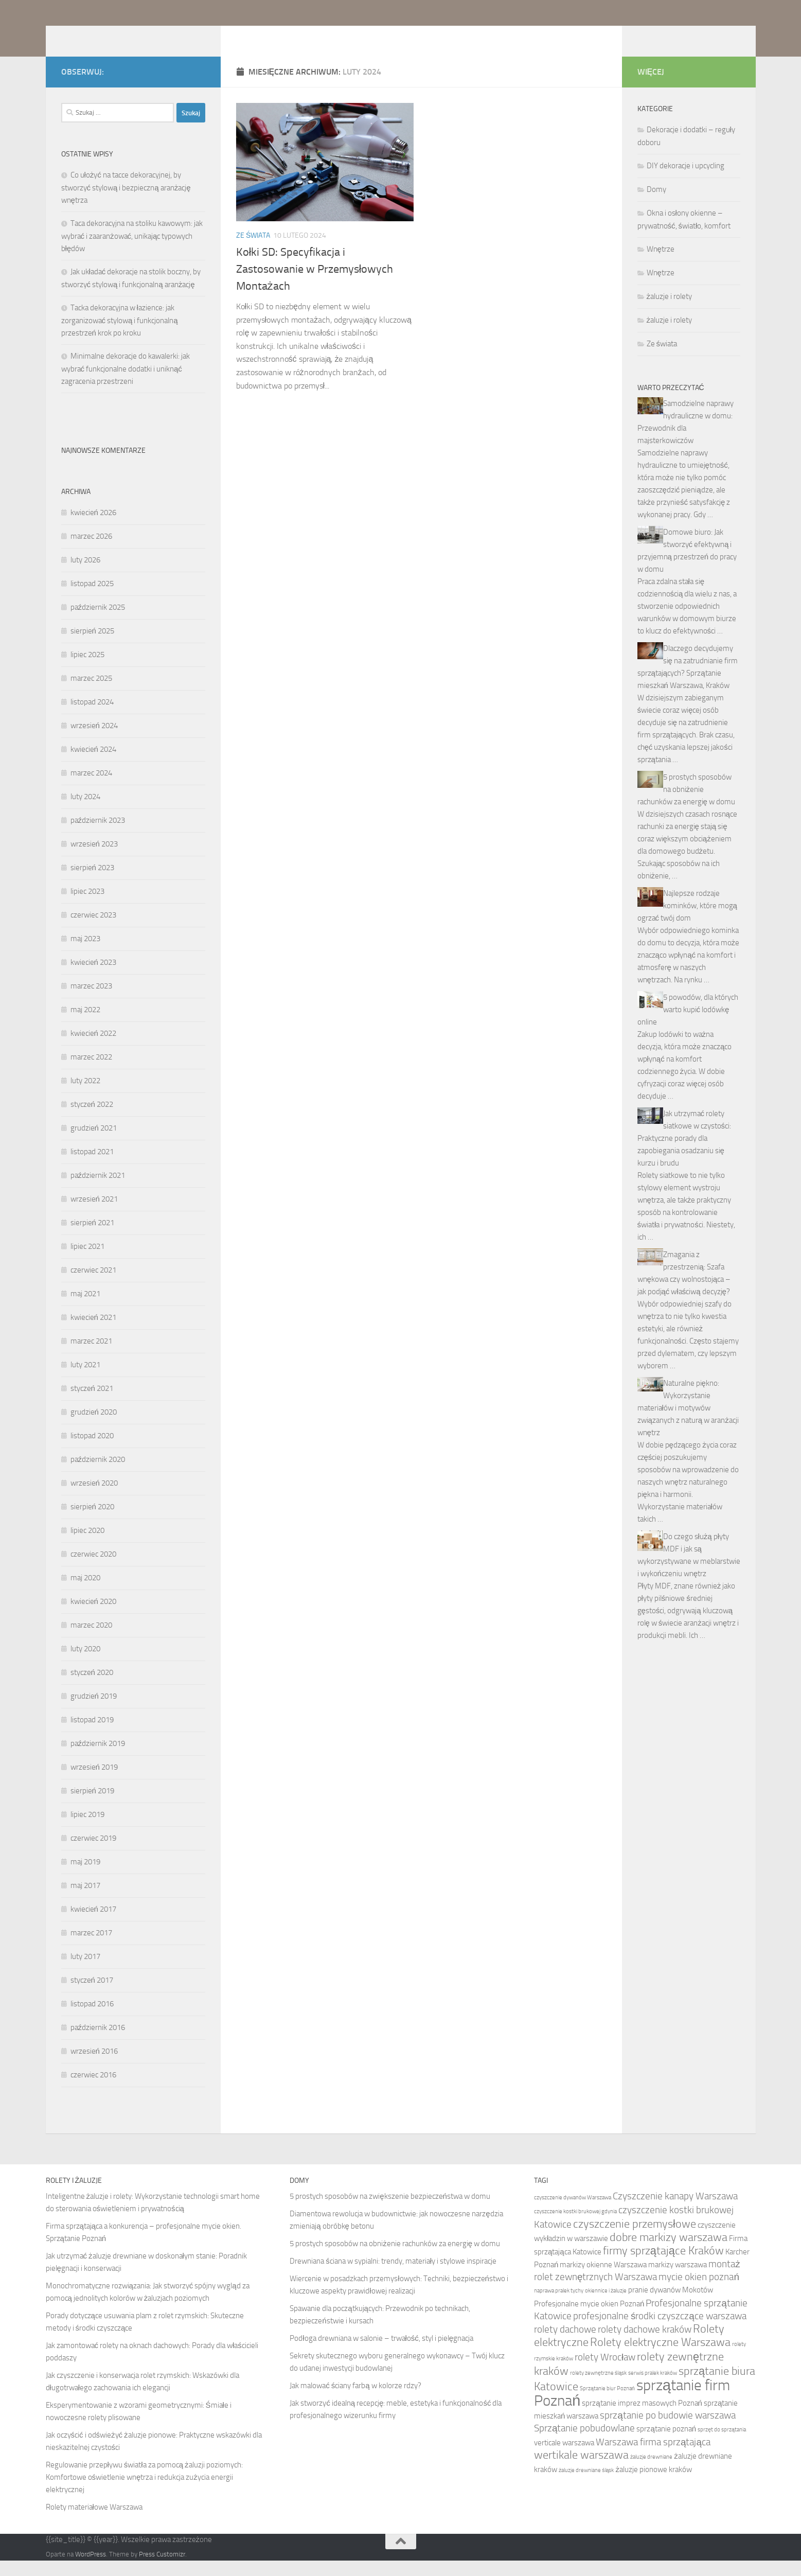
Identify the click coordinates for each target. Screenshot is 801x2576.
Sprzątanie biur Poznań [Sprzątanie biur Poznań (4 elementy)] (607, 2404)
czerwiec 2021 (93, 1285)
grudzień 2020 (93, 1427)
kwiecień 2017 (93, 1924)
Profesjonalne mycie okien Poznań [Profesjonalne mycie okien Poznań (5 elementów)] (589, 2319)
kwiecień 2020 (93, 1616)
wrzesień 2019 (94, 1782)
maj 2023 (85, 954)
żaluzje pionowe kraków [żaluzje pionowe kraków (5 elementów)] (654, 2485)
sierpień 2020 (92, 1522)
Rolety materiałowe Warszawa (94, 2522)
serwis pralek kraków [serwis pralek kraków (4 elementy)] (652, 2388)
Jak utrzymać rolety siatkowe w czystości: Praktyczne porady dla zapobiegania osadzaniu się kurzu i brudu (684, 1153)
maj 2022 (85, 1025)
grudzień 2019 (93, 1711)
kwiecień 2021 (93, 1332)
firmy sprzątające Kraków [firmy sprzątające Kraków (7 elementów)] (663, 2266)
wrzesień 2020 (94, 1498)
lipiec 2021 (87, 1261)
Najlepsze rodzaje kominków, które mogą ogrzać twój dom (687, 921)
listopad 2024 (92, 717)
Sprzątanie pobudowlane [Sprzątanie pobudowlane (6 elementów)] (584, 2443)
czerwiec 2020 (93, 1569)
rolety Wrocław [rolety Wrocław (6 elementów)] (605, 2372)
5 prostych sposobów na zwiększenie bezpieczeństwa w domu (390, 2211)
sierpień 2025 (92, 646)
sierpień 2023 (92, 883)
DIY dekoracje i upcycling (685, 181)
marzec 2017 (91, 1948)
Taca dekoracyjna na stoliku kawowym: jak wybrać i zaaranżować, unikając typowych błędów (132, 251)
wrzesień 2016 (94, 2066)
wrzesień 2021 (94, 1214)
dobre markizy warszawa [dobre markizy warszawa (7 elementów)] (668, 2253)
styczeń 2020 (91, 1687)
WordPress (90, 2569)
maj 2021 (85, 1309)
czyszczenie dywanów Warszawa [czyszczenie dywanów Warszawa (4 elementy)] (572, 2213)
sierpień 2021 (92, 1238)
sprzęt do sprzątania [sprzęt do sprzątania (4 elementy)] (722, 2445)
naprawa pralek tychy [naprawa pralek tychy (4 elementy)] (558, 2306)
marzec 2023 (91, 1001)
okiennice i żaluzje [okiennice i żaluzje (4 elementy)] (606, 2306)
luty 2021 (85, 1380)
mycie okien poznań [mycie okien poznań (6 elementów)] (698, 2292)
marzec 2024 (91, 788)
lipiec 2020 (87, 1545)
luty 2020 (85, 1664)
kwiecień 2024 (93, 764)
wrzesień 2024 (94, 741)
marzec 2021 (91, 1356)
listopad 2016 (92, 2019)
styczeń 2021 (91, 1403)
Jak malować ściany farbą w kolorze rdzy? (355, 2401)
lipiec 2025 (87, 670)
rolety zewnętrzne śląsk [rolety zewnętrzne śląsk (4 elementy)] (598, 2388)
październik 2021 (98, 1190)
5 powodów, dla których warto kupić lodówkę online (687, 1025)
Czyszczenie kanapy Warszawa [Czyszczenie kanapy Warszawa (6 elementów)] (675, 2211)
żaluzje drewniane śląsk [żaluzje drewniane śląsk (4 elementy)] (586, 2485)
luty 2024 (85, 812)
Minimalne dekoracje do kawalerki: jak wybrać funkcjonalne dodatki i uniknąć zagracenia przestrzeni (125, 384)
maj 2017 (85, 1900)
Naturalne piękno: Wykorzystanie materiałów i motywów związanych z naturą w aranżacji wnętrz (688, 1423)
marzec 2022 (91, 1072)
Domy (656, 204)
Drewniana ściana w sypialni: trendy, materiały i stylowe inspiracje (393, 2276)
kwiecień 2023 (93, 977)
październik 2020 (98, 1474)
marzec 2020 (91, 1640)
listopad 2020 (92, 1451)
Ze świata (253, 250)
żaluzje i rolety (669, 311)
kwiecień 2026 (93, 528)
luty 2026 (85, 575)
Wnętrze (660, 264)
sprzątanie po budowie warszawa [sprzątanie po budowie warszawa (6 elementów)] (668, 2431)
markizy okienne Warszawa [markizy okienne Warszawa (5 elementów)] (603, 2280)
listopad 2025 (92, 599)
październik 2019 (98, 1758)
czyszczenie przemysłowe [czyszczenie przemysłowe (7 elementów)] (634, 2239)
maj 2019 (85, 1877)
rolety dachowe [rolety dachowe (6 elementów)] (565, 2345)
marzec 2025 (91, 693)
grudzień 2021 (93, 1143)
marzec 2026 (91, 551)
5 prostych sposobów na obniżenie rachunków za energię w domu (686, 805)
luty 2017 (85, 1972)
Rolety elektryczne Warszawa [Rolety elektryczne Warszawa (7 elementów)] (660, 2358)
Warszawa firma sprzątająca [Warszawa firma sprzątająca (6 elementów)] (653, 2457)
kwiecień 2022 (93, 1048)
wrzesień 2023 (94, 859)
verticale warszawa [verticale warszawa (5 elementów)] (564, 2458)
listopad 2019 (92, 1735)
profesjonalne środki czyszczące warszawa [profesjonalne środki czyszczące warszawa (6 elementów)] (659, 2331)
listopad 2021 (92, 1167)
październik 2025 (98, 622)
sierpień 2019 (92, 1806)
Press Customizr (162, 2569)
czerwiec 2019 (93, 1853)
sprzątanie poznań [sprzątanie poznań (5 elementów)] (666, 2444)
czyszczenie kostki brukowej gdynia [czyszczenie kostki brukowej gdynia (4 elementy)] (575, 2227)
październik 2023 (98, 835)
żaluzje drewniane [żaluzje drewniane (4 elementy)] (651, 2472)
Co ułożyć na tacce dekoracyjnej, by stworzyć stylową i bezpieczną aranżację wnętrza (126, 203)
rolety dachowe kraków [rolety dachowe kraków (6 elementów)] (644, 2345)
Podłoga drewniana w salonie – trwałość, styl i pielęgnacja (381, 2353)
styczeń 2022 (91, 1119)
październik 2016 (98, 2043)
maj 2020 (85, 1593)
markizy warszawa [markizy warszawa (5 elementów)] (677, 2280)
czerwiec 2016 (93, 2090)
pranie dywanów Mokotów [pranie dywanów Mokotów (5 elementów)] (670, 2305)
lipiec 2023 (87, 906)
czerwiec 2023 (93, 930)
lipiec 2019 (87, 1829)
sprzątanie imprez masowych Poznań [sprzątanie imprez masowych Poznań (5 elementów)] (642, 2418)
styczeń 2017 (91, 1995)
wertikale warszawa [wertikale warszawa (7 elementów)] (581, 2470)
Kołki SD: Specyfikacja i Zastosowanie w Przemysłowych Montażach (315, 284)
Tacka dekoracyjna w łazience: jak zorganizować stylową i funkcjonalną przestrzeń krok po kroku (119, 336)
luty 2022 (85, 1096)
